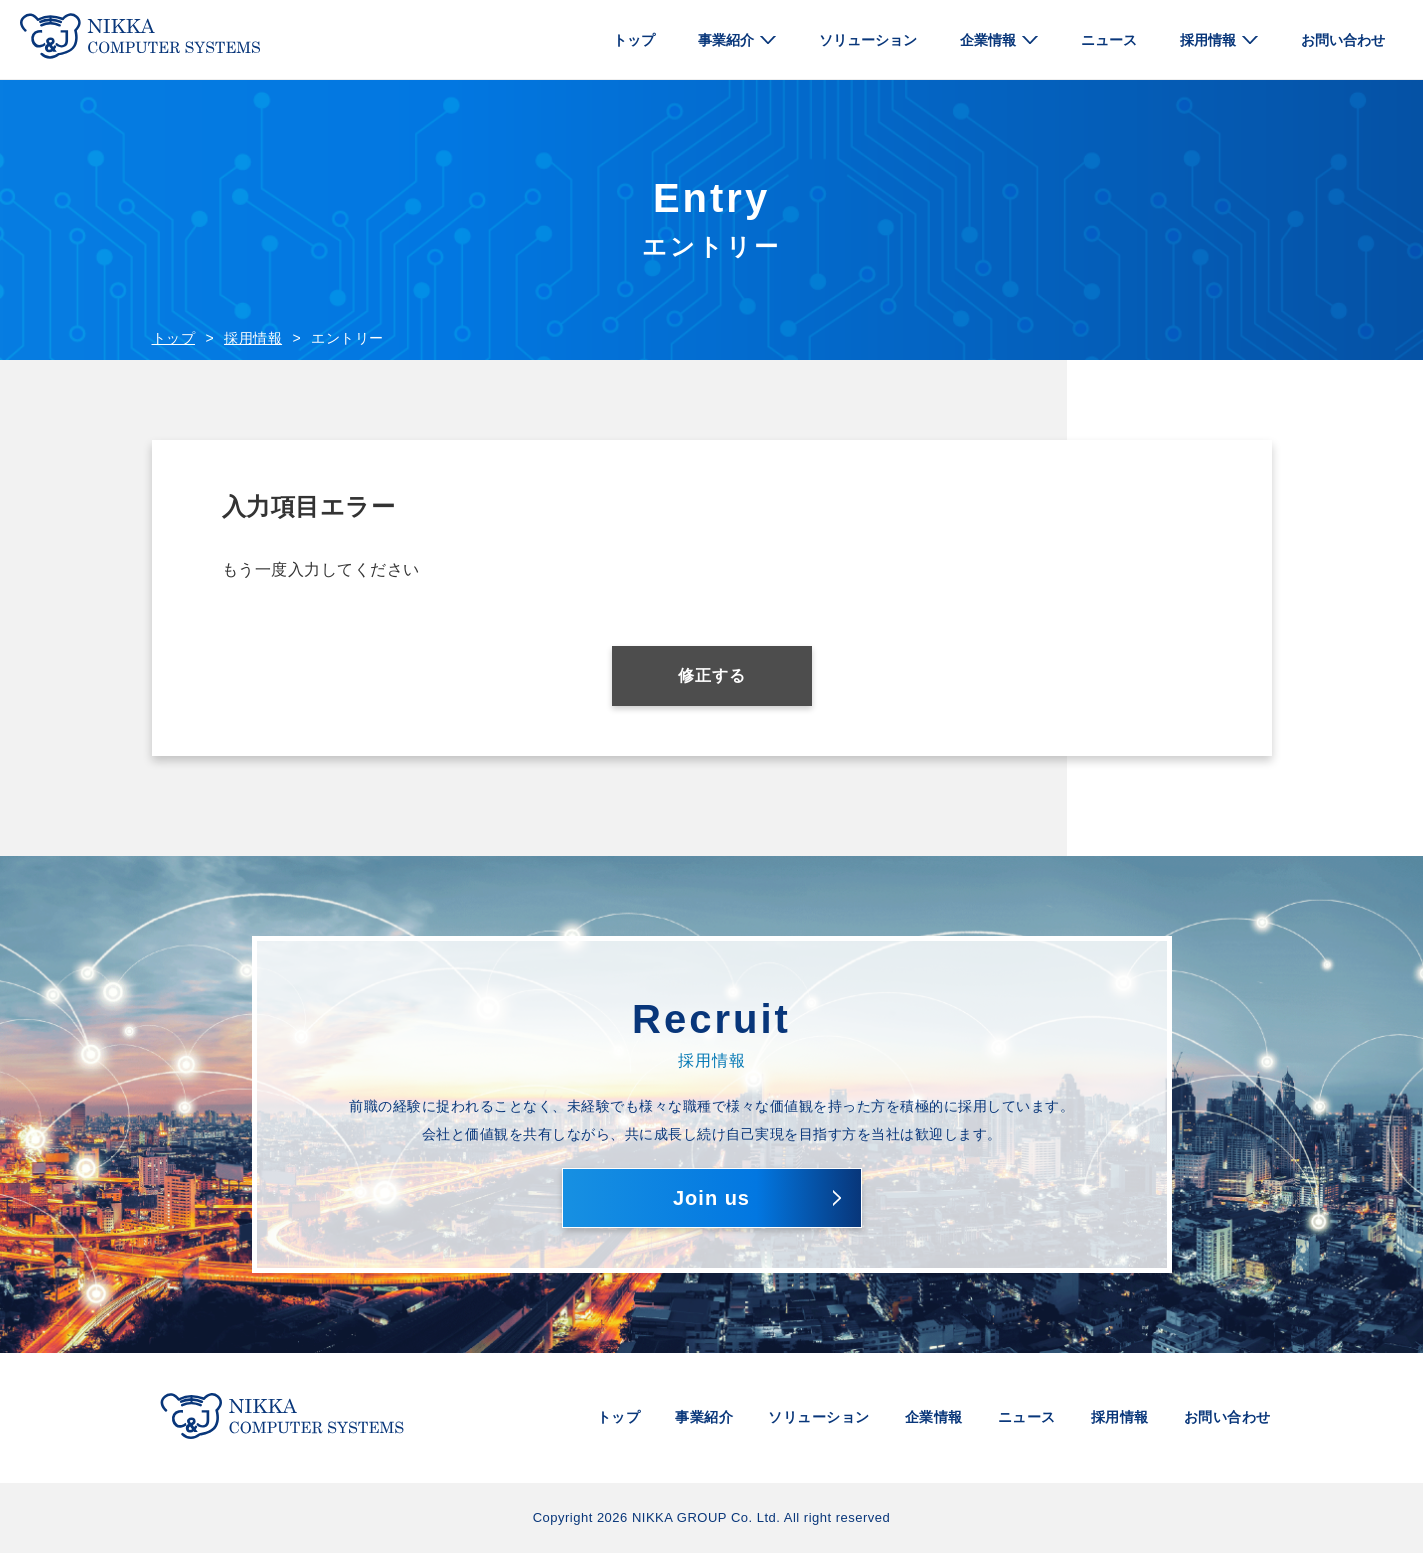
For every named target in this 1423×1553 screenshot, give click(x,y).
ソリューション (868, 40)
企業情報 (988, 40)
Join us (711, 1198)
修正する (712, 675)
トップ (634, 40)
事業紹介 (726, 40)
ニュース (1109, 40)
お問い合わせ (1343, 40)
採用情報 (1208, 40)
